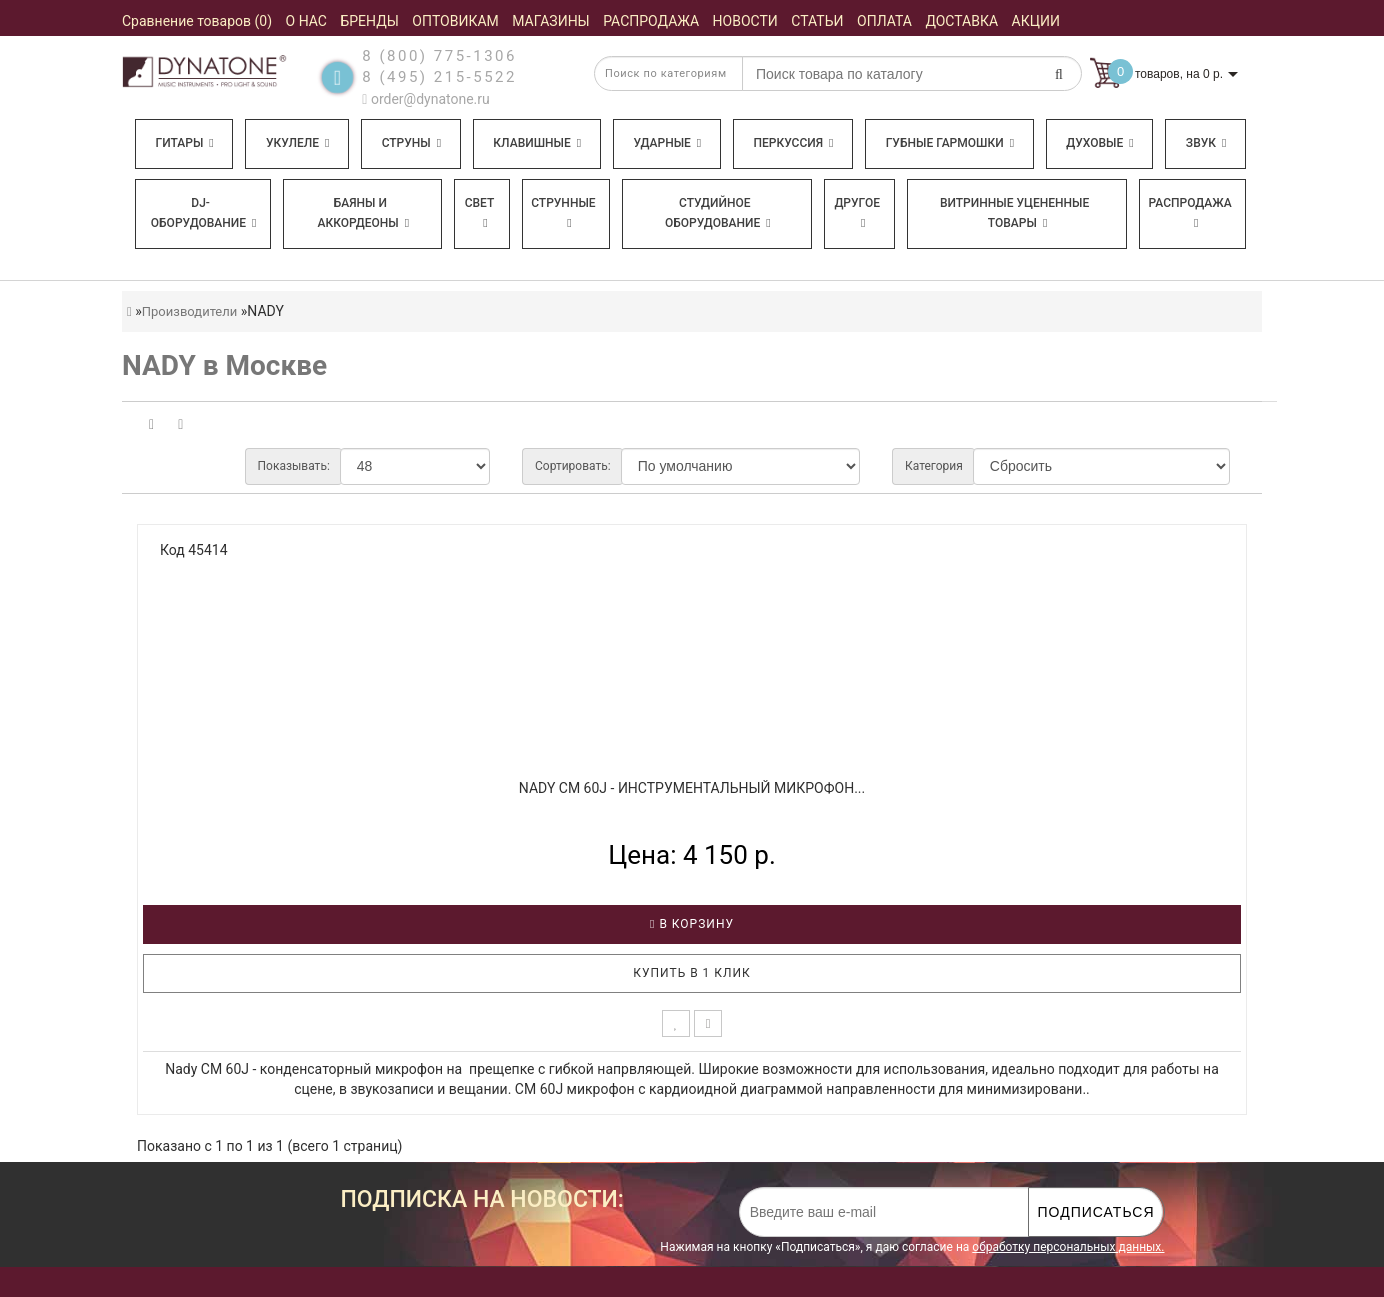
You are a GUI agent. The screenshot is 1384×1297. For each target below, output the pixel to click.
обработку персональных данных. (1068, 1247)
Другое (857, 212)
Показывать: (294, 466)
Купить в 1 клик (692, 973)
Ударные (667, 143)
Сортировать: (573, 466)
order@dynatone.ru (425, 99)
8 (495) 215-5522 (439, 77)
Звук (1206, 143)
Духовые (1099, 143)
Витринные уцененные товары (1014, 213)
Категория (934, 466)
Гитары (185, 143)
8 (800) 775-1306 (439, 56)
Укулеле (297, 143)
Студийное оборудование (718, 213)
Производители (190, 311)
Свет (480, 212)
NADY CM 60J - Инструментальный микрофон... (692, 788)
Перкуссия (793, 143)
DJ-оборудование (204, 213)
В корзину (692, 924)
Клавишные (537, 143)
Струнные (563, 212)
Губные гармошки (950, 143)
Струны (412, 143)
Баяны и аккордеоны (363, 213)
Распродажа (1190, 212)
